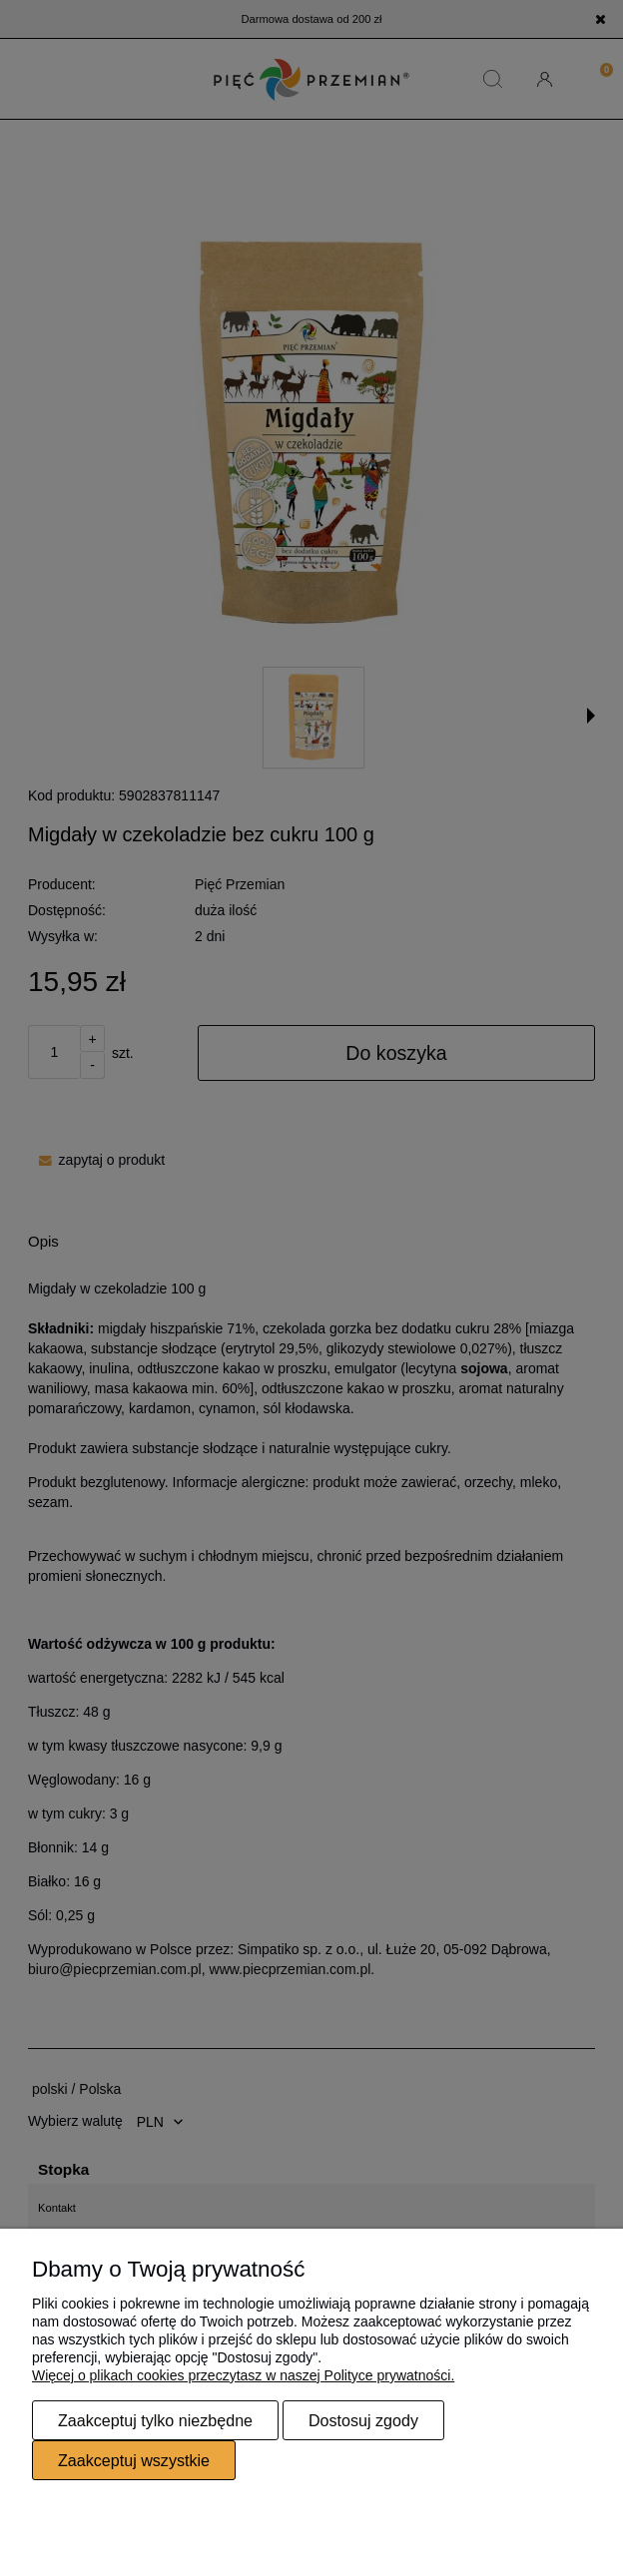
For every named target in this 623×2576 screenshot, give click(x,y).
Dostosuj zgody (363, 2420)
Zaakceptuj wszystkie (134, 2460)
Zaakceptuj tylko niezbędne (155, 2420)
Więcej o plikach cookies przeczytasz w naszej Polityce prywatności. (243, 2375)
